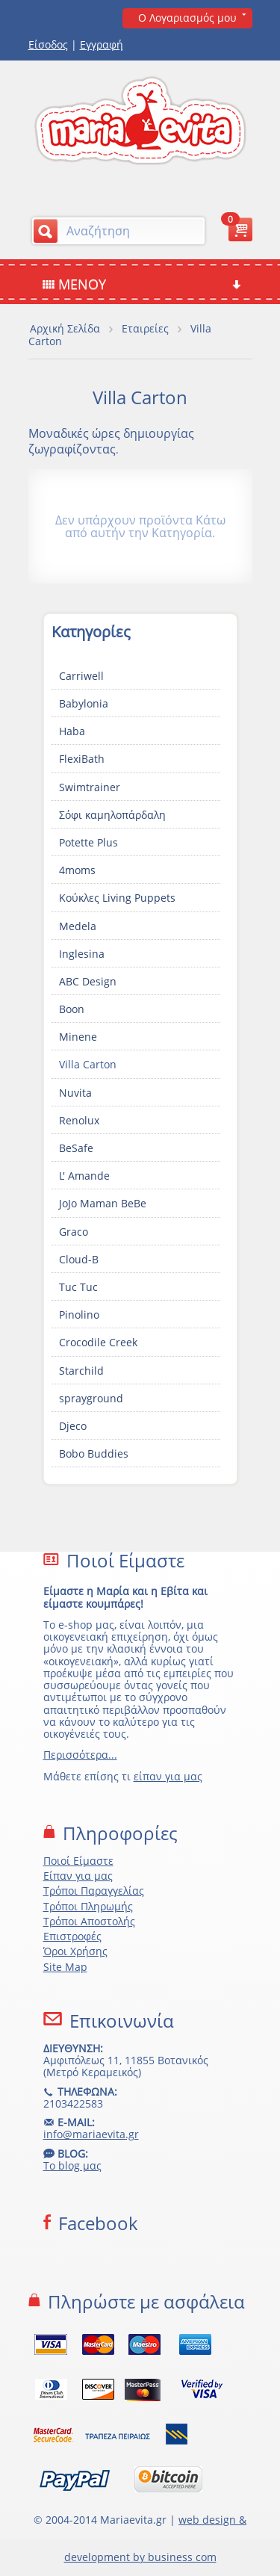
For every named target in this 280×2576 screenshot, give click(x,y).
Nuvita (75, 1093)
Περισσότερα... (80, 1754)
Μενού (142, 284)
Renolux (79, 1120)
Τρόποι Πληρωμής (88, 1906)
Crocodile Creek (98, 1342)
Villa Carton (87, 1064)
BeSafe (76, 1148)
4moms (77, 870)
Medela (77, 926)
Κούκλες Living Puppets (117, 898)
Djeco (73, 1426)
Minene (78, 1037)
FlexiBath (82, 759)
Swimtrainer (89, 787)
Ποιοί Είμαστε (78, 1861)
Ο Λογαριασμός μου (187, 17)
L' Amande (84, 1175)
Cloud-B (79, 1259)
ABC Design (87, 981)
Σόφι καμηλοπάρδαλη (112, 815)
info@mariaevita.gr (91, 2134)
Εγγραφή (101, 44)
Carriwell (81, 676)
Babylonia (83, 703)
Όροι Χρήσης (75, 1951)
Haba (72, 731)
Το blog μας (72, 2165)
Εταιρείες (145, 328)
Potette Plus (88, 842)
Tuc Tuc (78, 1287)
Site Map (65, 1967)
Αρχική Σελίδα (65, 328)
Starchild (81, 1370)
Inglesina (82, 954)
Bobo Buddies (93, 1453)
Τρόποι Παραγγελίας (93, 1890)
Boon (71, 1009)
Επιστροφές (72, 1936)
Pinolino (79, 1314)
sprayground (91, 1398)
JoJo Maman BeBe (102, 1203)
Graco (73, 1231)
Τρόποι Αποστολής (89, 1921)
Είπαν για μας (78, 1875)
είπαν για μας (168, 1776)
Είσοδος (48, 44)
